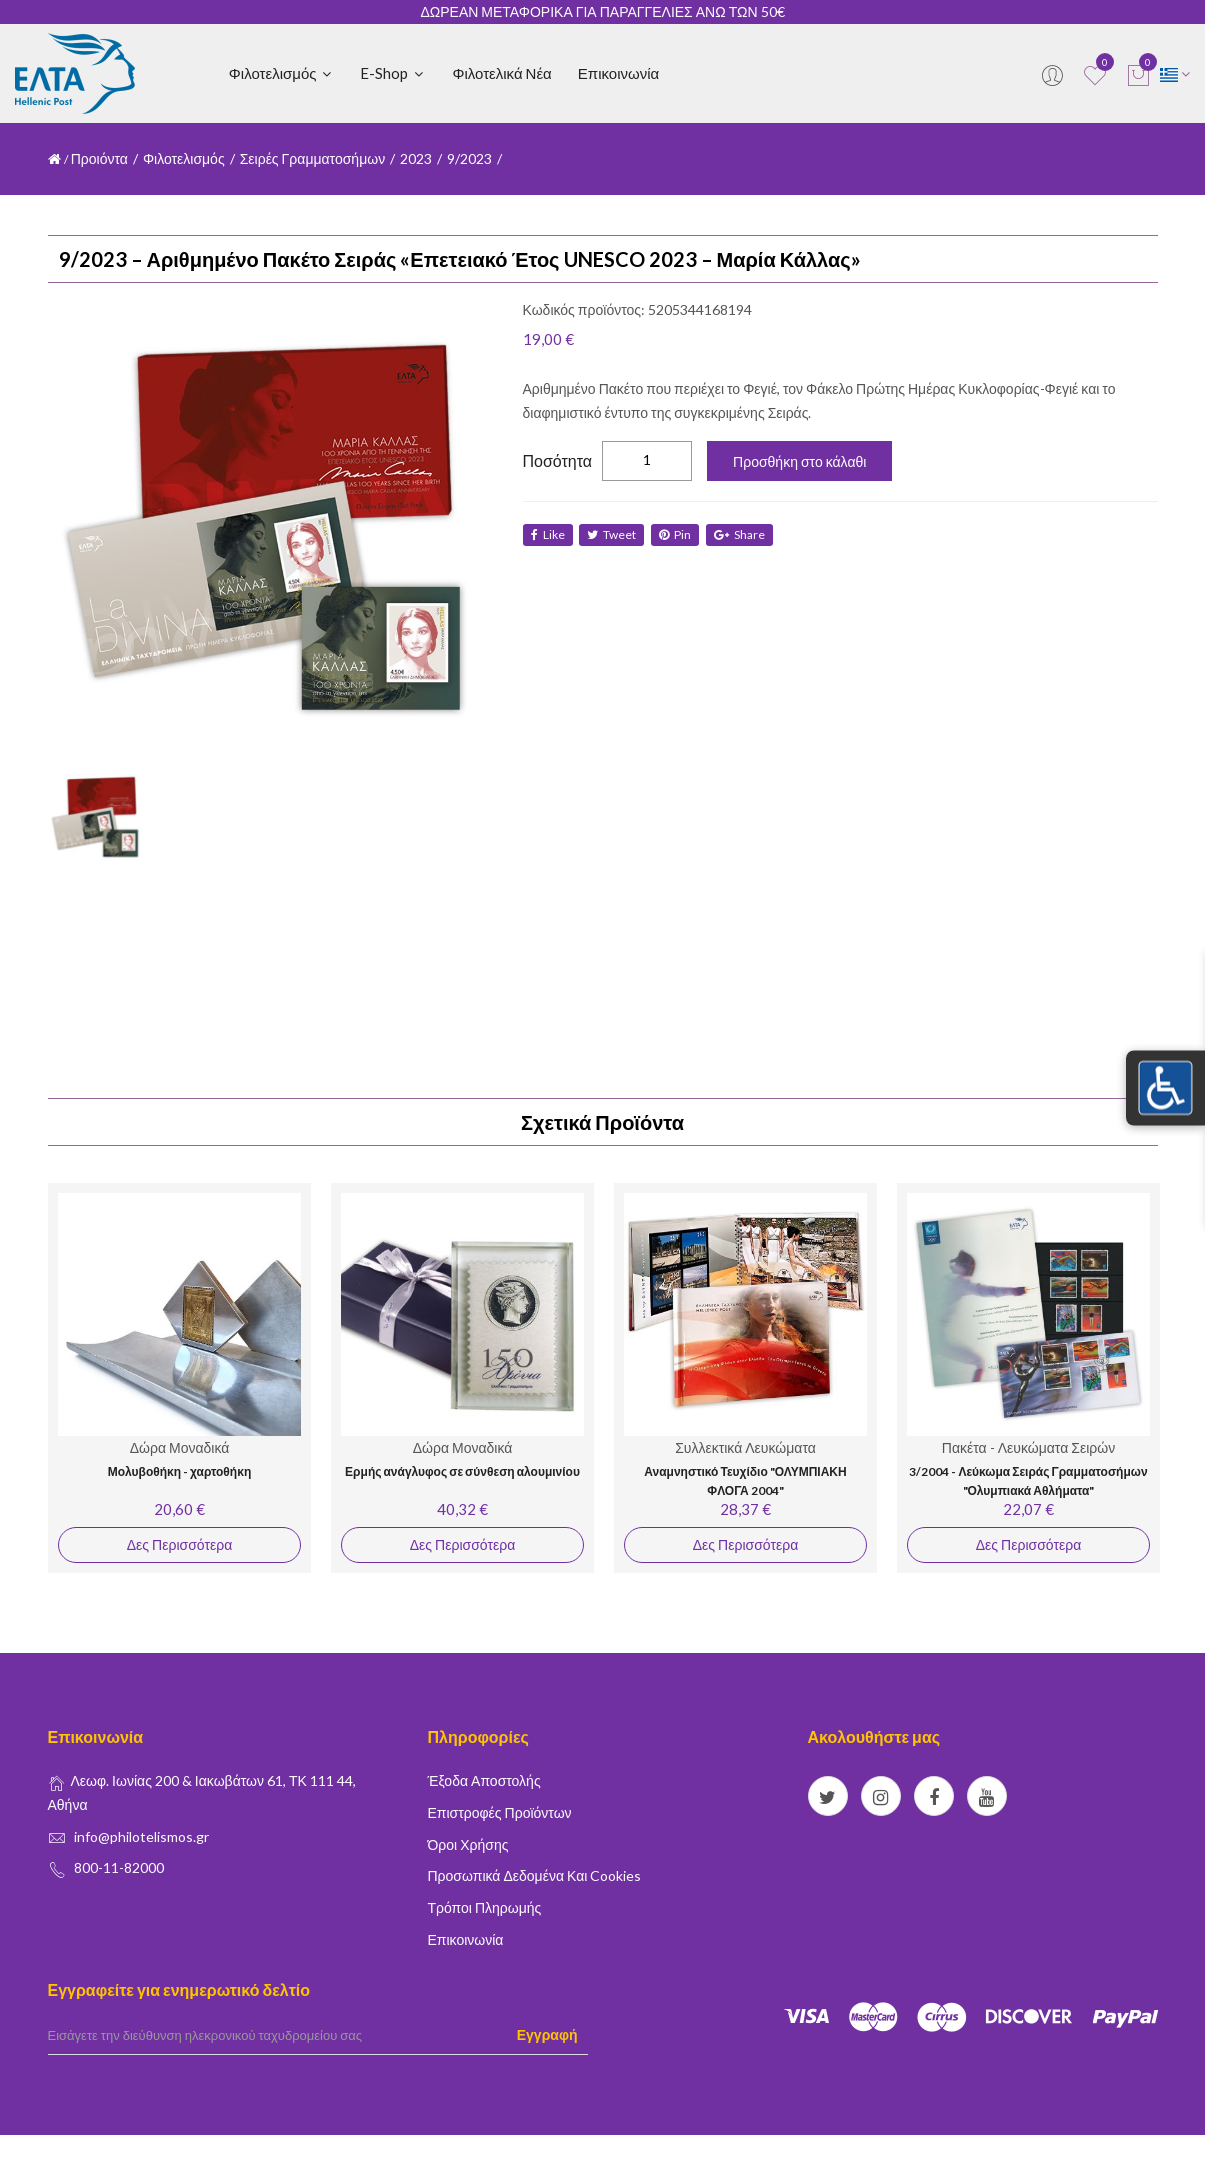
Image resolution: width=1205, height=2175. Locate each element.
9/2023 (469, 158)
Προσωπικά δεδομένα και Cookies (535, 1875)
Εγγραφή (547, 2034)
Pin (680, 534)
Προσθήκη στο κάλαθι (799, 461)
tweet (614, 534)
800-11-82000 (119, 1867)
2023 (416, 158)
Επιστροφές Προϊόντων (500, 1812)
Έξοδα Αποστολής (484, 1780)
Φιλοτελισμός (282, 73)
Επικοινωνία (618, 73)
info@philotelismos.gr (141, 1836)
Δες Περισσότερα (178, 1544)
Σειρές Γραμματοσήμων (313, 158)
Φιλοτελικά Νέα (501, 73)
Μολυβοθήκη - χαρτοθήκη (178, 1471)
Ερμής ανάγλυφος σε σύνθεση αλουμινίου (462, 1471)
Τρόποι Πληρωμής (485, 1907)
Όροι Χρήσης (468, 1844)
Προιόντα (99, 158)
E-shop (393, 73)
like (548, 534)
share (746, 534)
